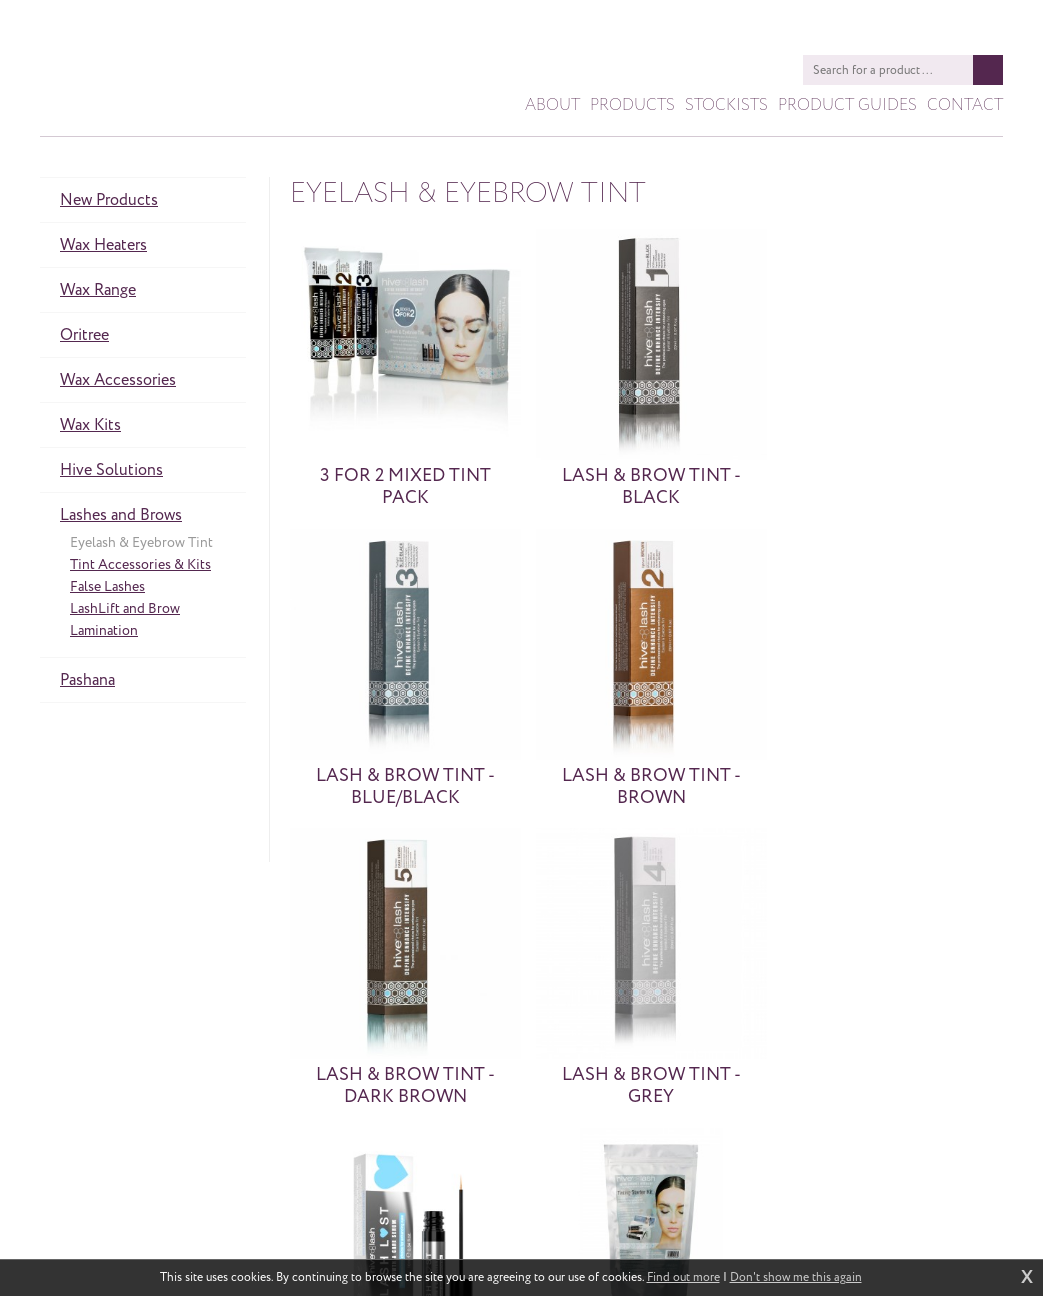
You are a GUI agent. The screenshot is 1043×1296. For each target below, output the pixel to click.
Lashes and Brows (121, 519)
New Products (109, 204)
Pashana (87, 684)
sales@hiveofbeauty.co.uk (570, 1212)
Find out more (683, 1278)
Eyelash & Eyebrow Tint (141, 546)
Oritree (84, 339)
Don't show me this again (796, 1278)
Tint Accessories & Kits (140, 568)
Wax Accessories (118, 384)
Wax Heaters (103, 249)
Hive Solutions (111, 474)
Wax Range (98, 294)
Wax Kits (90, 429)
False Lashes (107, 590)
